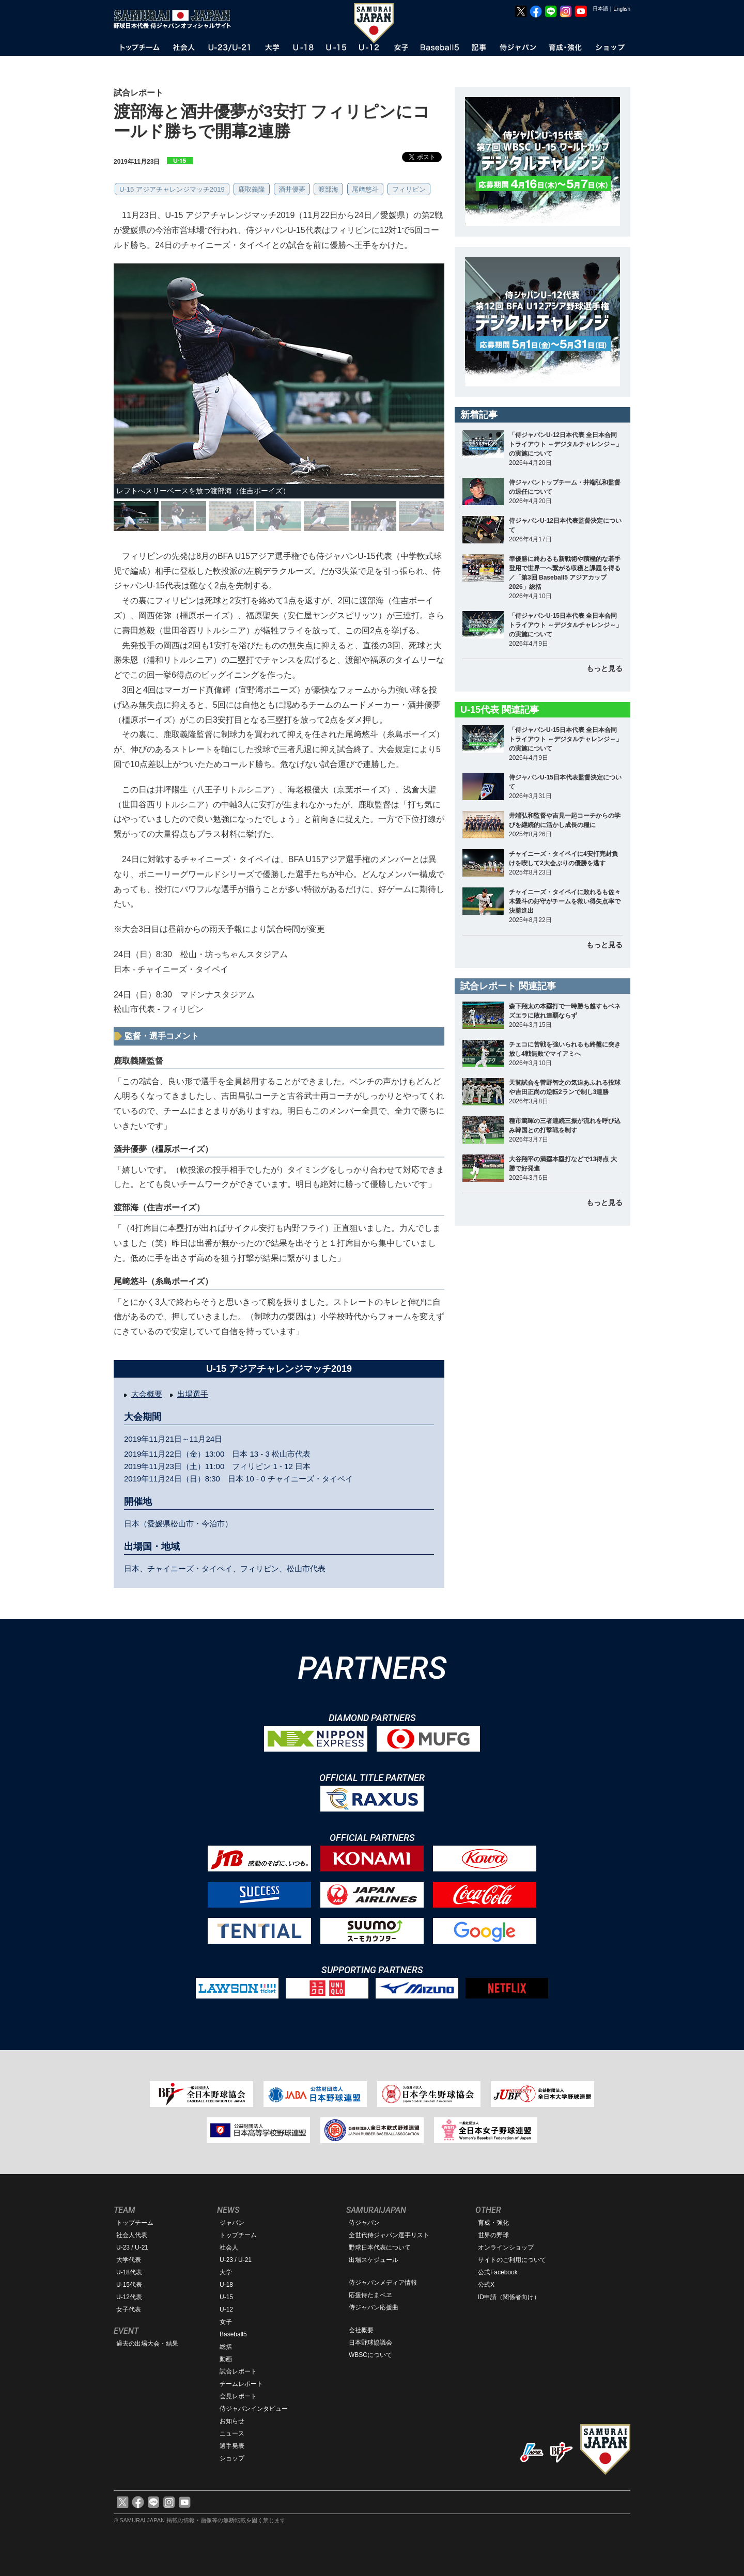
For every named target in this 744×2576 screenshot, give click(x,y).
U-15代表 (129, 2284)
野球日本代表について (380, 2247)
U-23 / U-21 (132, 2247)
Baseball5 (233, 2334)
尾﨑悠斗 (365, 189)
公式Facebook (498, 2272)
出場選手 (192, 1394)
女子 (226, 2321)
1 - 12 (282, 1466)
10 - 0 (255, 1478)
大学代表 (128, 2259)
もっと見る (604, 668)
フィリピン (409, 189)
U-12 (226, 2309)
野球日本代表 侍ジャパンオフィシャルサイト (176, 19)
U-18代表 (129, 2272)
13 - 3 (259, 1453)
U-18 (226, 2284)
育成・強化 (493, 2222)
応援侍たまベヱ (370, 2295)
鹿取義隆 (251, 189)
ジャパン (232, 2222)
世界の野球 (493, 2235)
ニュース (232, 2433)
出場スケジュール (373, 2259)
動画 (226, 2359)
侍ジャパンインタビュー (254, 2408)
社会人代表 (131, 2235)
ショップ (232, 2458)
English (621, 9)
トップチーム (134, 2222)
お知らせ (232, 2421)
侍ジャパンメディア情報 (383, 2282)
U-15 (226, 2297)
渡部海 (328, 189)
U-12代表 (129, 2297)
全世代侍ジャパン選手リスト (389, 2235)
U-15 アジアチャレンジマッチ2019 (172, 189)
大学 (226, 2272)
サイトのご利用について (512, 2259)
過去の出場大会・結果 (147, 2343)
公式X (486, 2284)
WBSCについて (370, 2355)
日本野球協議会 (370, 2342)
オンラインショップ (506, 2247)
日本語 (600, 8)
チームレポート (241, 2383)
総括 (226, 2346)
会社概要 (361, 2330)
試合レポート (238, 2371)
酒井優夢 (291, 189)
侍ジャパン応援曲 (373, 2307)
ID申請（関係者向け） (509, 2297)
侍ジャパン (364, 2222)
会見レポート (238, 2396)
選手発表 (232, 2445)
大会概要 (146, 1394)
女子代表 (128, 2309)
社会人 (229, 2247)
